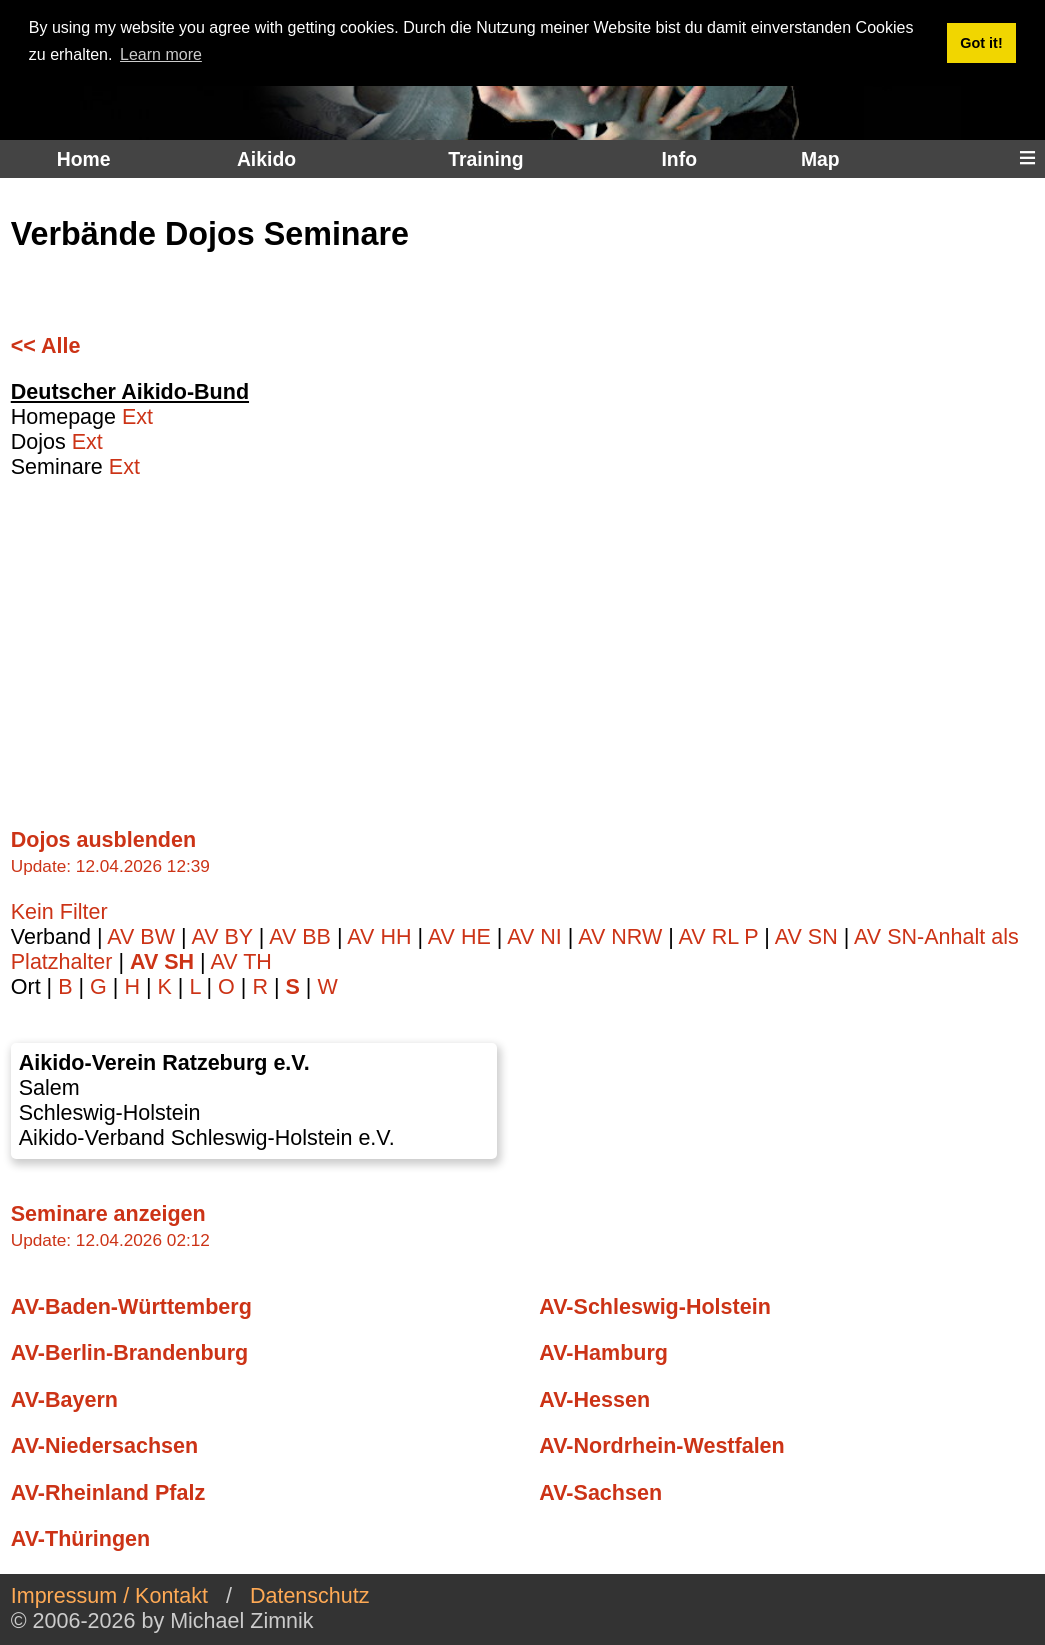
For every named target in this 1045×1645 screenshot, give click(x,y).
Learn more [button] (161, 54)
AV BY (224, 937)
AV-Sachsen (600, 1493)
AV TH (240, 962)
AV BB (303, 937)
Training (485, 159)
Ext (137, 417)
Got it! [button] (981, 43)
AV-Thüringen (80, 1539)
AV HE (462, 937)
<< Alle (46, 346)
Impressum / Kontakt (109, 1596)
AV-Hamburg (603, 1353)
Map (820, 159)
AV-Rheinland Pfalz (108, 1493)
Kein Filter (59, 912)
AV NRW (623, 937)
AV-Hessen (594, 1400)
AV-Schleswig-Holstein (655, 1307)
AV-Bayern (64, 1400)
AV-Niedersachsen (104, 1446)
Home (84, 159)
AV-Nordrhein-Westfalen (661, 1446)
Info (678, 159)
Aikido (266, 159)
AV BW (144, 937)
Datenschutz (310, 1596)
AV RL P (722, 937)
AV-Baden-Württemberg (131, 1307)
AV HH (382, 937)
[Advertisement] (517, 642)
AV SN (809, 937)
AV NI (537, 937)
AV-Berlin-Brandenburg (129, 1353)
